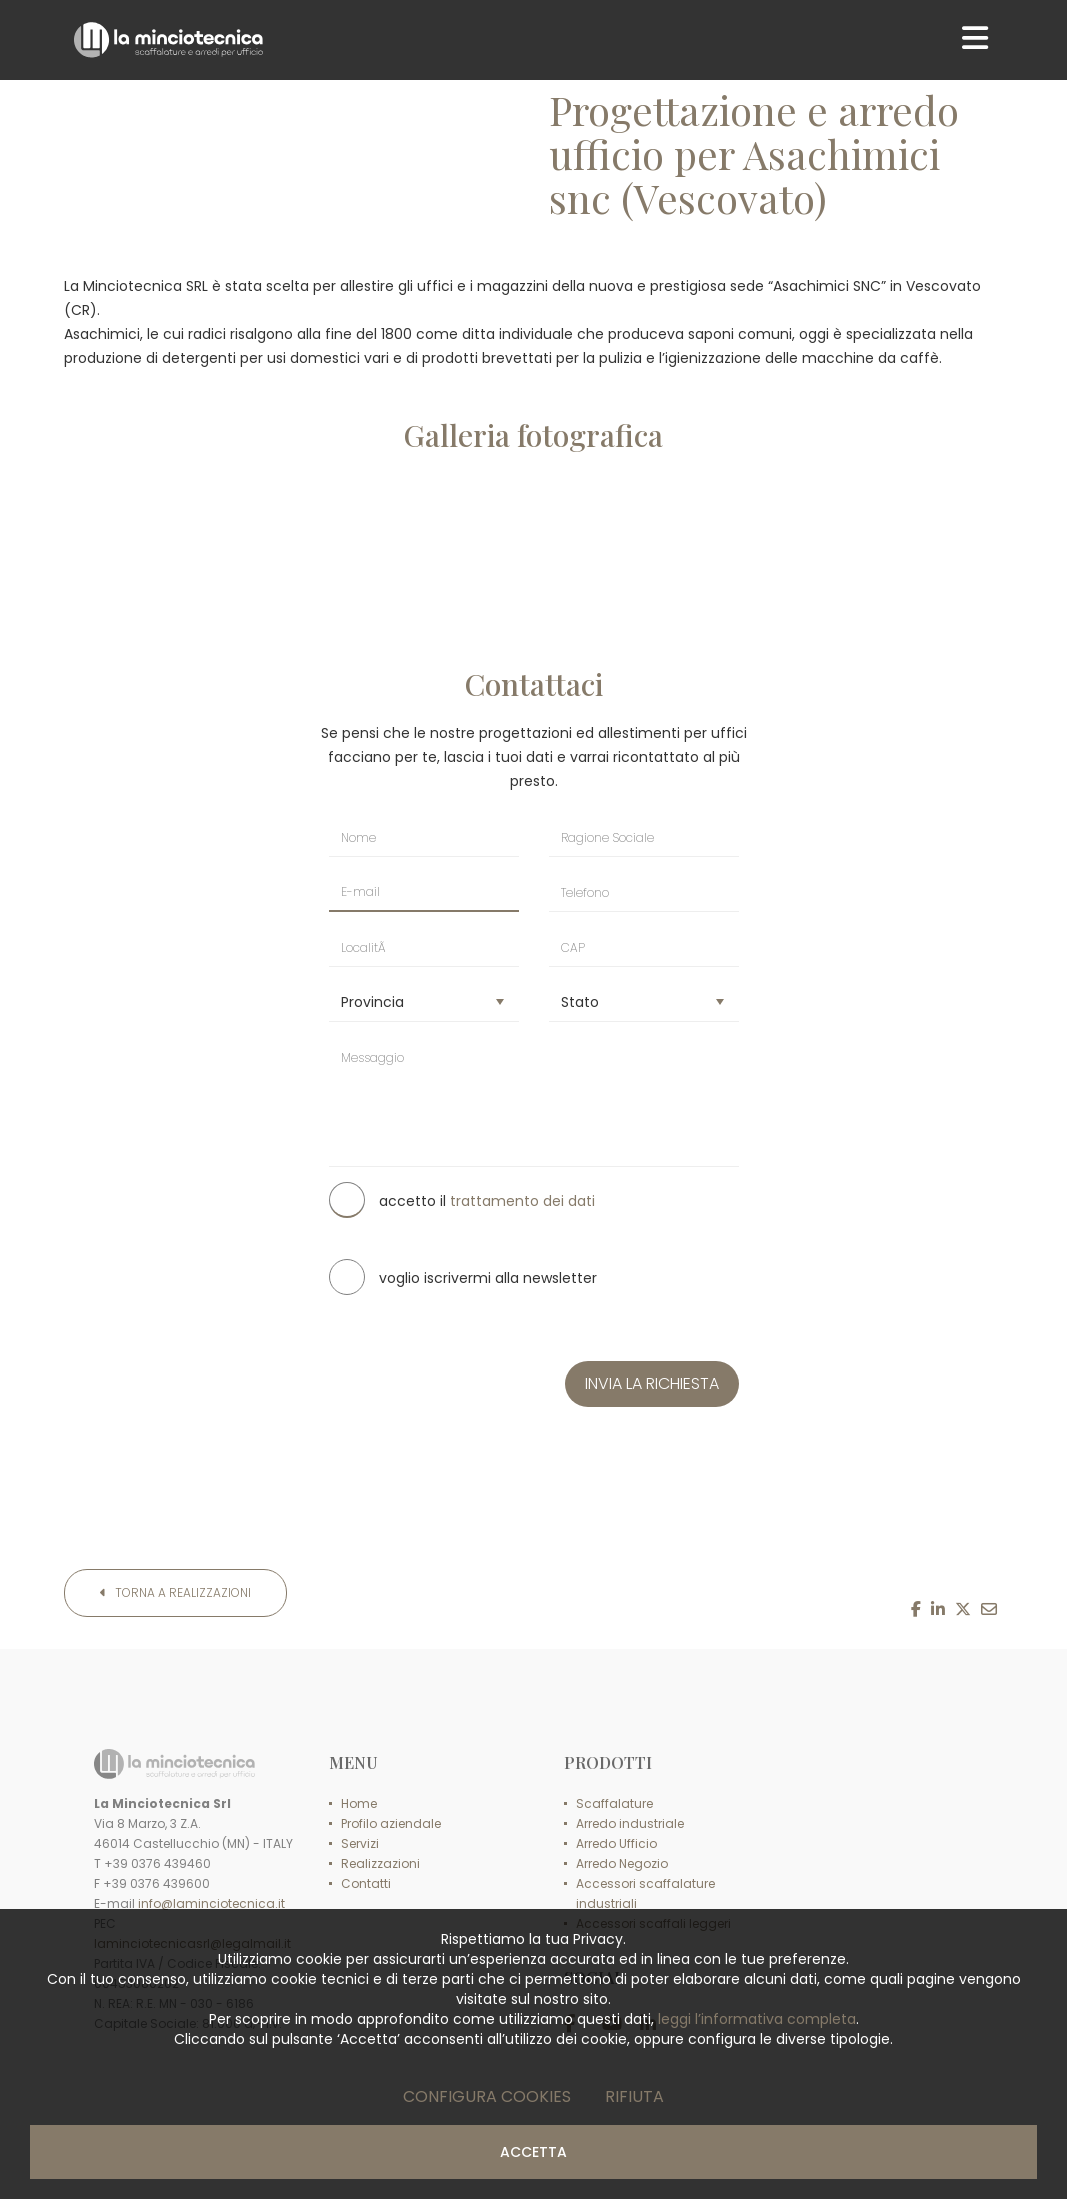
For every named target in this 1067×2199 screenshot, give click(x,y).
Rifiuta (634, 2096)
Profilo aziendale (391, 1823)
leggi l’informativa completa (757, 2019)
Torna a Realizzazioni (175, 1592)
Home (359, 1803)
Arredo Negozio (622, 1863)
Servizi (360, 1843)
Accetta (533, 2152)
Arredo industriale (630, 1823)
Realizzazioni (380, 1863)
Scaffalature (614, 1803)
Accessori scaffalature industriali (645, 1893)
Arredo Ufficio (616, 1843)
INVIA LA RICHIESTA (652, 1383)
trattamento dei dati (522, 1201)
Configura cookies (487, 2096)
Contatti (366, 1883)
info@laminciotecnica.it (211, 1903)
